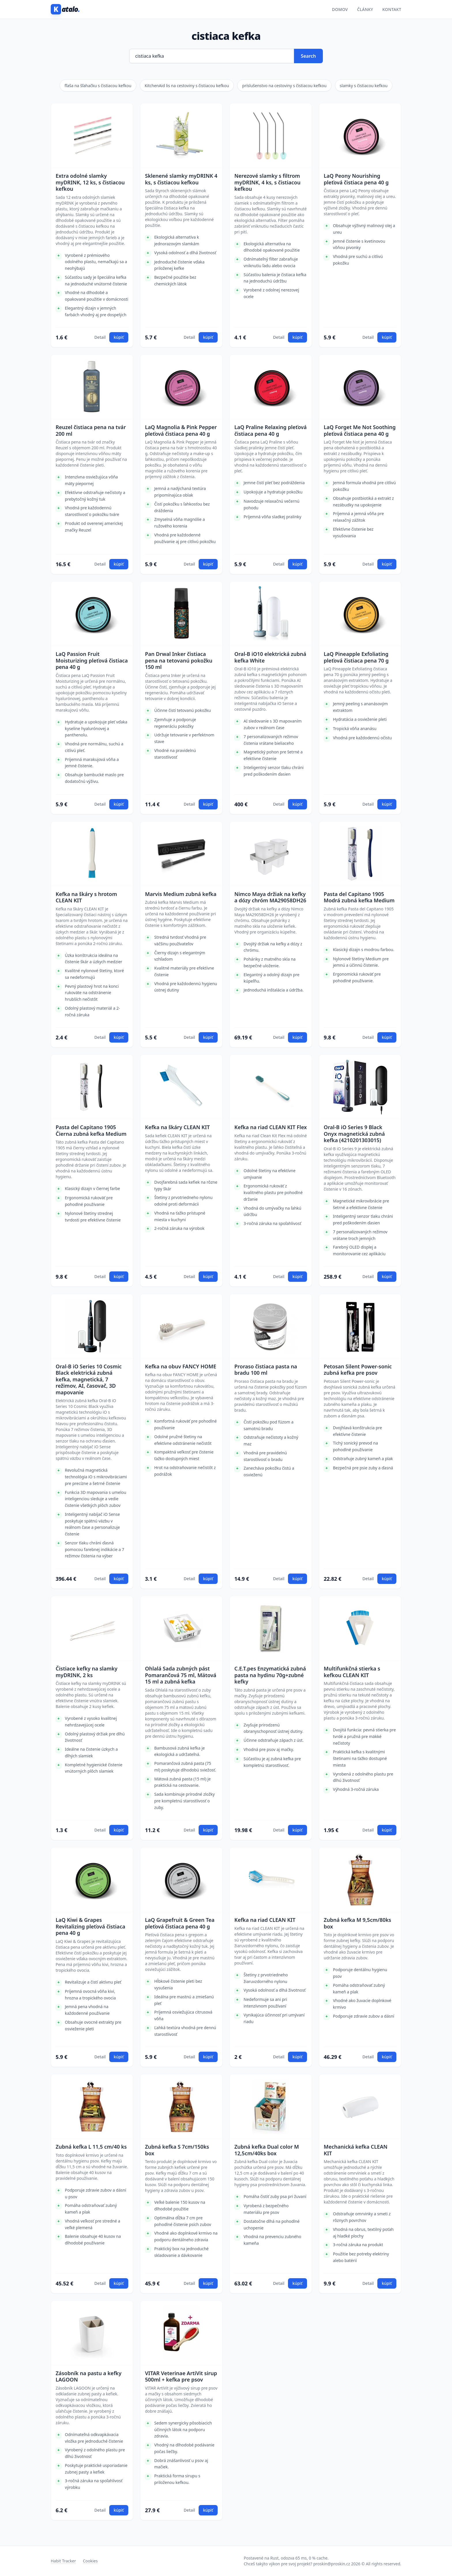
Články (365, 9)
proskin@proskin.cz (331, 2563)
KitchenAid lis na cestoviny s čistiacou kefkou (187, 85)
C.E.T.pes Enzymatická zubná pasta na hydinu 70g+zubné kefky (270, 1675)
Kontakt (391, 9)
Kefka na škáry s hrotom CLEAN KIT (86, 897)
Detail (100, 337)
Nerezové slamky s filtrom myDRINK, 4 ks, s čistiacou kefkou (267, 182)
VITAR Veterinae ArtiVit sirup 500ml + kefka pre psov (181, 2376)
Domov (340, 9)
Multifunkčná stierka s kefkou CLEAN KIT (352, 1671)
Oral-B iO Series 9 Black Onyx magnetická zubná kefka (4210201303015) (354, 1134)
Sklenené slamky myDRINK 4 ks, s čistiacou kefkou (181, 179)
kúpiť (119, 337)
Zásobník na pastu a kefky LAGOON (88, 2376)
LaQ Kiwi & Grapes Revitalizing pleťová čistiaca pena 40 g (90, 1926)
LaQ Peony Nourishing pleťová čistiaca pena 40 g (356, 179)
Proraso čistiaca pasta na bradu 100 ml (265, 1369)
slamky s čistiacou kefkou (364, 85)
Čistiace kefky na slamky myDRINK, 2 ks (86, 1671)
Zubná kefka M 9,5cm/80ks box (357, 1923)
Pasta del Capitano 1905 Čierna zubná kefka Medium (91, 1130)
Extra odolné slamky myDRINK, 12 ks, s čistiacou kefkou (90, 182)
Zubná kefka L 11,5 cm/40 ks (91, 2146)
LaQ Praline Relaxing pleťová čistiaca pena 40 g (270, 430)
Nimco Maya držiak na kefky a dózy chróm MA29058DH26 (270, 897)
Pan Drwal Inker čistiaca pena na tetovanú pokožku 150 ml (178, 660)
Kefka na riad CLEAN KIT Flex (270, 1127)
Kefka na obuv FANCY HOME (180, 1366)
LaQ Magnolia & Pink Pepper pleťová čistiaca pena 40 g (181, 430)
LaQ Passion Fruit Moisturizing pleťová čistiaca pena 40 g (92, 660)
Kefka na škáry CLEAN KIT (177, 1127)
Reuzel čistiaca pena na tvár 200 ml (91, 430)
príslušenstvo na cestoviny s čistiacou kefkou (284, 85)
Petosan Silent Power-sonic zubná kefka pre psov (358, 1369)
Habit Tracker (63, 2561)
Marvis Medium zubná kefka (180, 894)
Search (308, 56)
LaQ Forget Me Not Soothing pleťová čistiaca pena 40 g (360, 430)
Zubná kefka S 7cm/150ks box (177, 2149)
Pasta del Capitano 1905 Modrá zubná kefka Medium (359, 897)
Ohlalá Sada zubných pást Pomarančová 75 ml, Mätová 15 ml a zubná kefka (180, 1675)
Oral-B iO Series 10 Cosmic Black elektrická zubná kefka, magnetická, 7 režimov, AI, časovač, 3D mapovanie (89, 1379)
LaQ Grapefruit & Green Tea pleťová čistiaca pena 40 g (179, 1923)
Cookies (90, 2561)
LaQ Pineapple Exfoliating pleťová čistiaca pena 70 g (356, 657)
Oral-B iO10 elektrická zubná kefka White (270, 657)
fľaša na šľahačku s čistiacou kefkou (98, 85)
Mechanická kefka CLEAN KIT (355, 2149)
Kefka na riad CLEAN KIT (264, 1920)
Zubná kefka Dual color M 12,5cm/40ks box (266, 2149)
